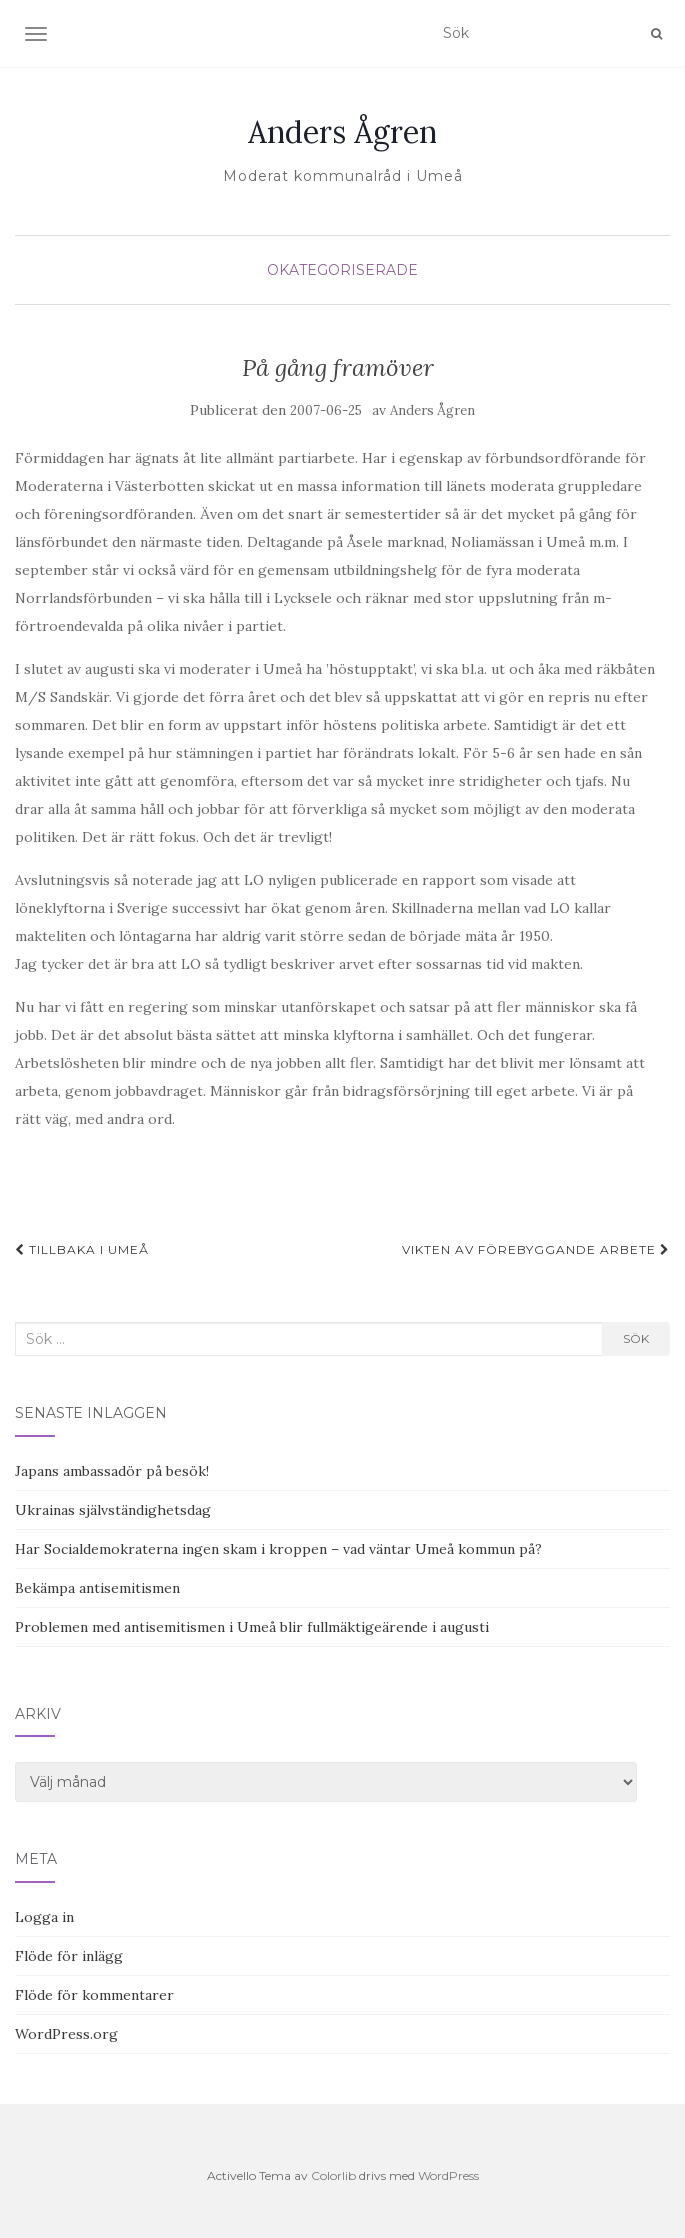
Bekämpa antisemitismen (97, 1588)
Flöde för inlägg (69, 1956)
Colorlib (333, 2175)
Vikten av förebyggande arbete (536, 1249)
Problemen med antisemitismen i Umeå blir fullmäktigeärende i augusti (252, 1627)
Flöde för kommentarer (94, 1995)
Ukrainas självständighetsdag (113, 1510)
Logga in (44, 1917)
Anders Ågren (342, 132)
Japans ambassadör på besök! (112, 1471)
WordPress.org (66, 2034)
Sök (636, 1338)
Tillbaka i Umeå (82, 1249)
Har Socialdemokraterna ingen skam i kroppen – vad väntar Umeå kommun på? (278, 1549)
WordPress (448, 2175)
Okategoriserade (342, 270)
